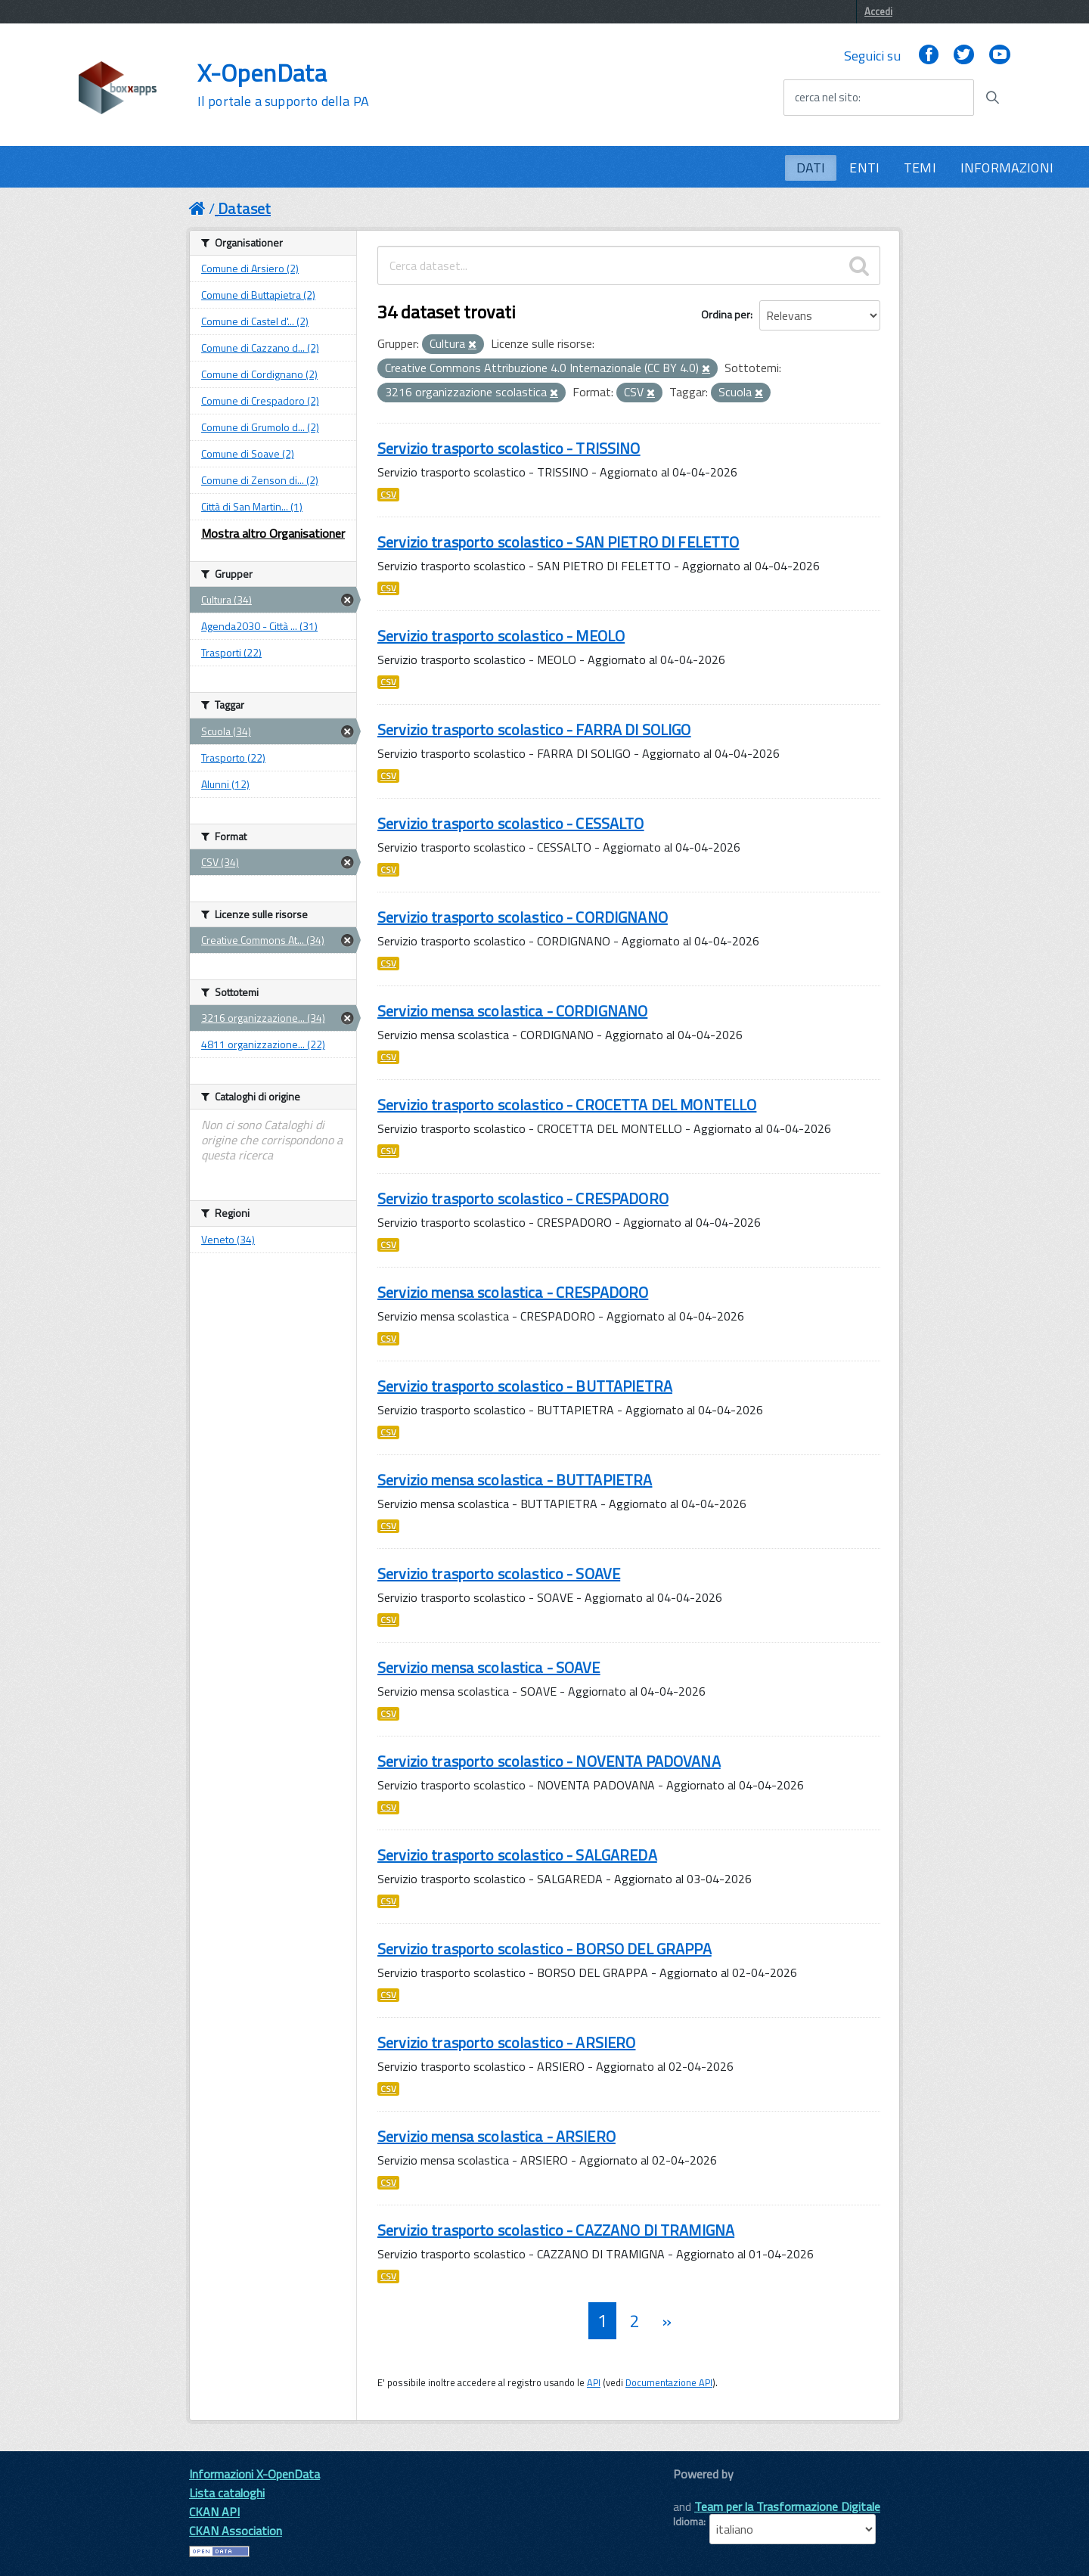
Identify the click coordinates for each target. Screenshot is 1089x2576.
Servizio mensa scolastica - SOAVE (488, 1667)
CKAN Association (235, 2531)
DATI (811, 167)
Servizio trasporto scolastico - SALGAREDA (517, 1855)
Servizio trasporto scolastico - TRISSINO (509, 448)
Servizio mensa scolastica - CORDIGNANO (512, 1011)
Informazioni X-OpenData (254, 2474)
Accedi (878, 11)
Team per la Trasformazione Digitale (787, 2506)
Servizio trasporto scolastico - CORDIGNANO (522, 917)
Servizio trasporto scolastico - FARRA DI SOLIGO (534, 729)
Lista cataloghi (227, 2493)
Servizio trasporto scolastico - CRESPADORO (523, 1198)
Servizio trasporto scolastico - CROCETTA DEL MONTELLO (566, 1104)
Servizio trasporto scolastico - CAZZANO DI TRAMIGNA (555, 2230)
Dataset (244, 208)
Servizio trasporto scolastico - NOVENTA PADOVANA (549, 1761)
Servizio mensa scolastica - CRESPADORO (512, 1292)
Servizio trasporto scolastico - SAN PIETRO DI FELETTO (558, 542)
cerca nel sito (826, 97)
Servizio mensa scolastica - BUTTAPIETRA (514, 1479)
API (593, 2382)
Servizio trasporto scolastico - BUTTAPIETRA (524, 1386)
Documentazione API (668, 2382)
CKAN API (214, 2512)
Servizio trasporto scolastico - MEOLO (501, 635)
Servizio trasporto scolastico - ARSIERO (506, 2042)
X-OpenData (283, 85)
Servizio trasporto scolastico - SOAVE (498, 1573)
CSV (388, 494)
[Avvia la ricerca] (992, 97)
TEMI (920, 167)
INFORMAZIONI (1006, 167)
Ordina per (725, 314)
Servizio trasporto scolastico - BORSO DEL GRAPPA (544, 1948)
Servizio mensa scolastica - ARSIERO (496, 2136)
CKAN (698, 2491)
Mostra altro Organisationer (273, 533)
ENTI (864, 167)
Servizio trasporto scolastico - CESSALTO (510, 823)
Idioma (688, 2521)
